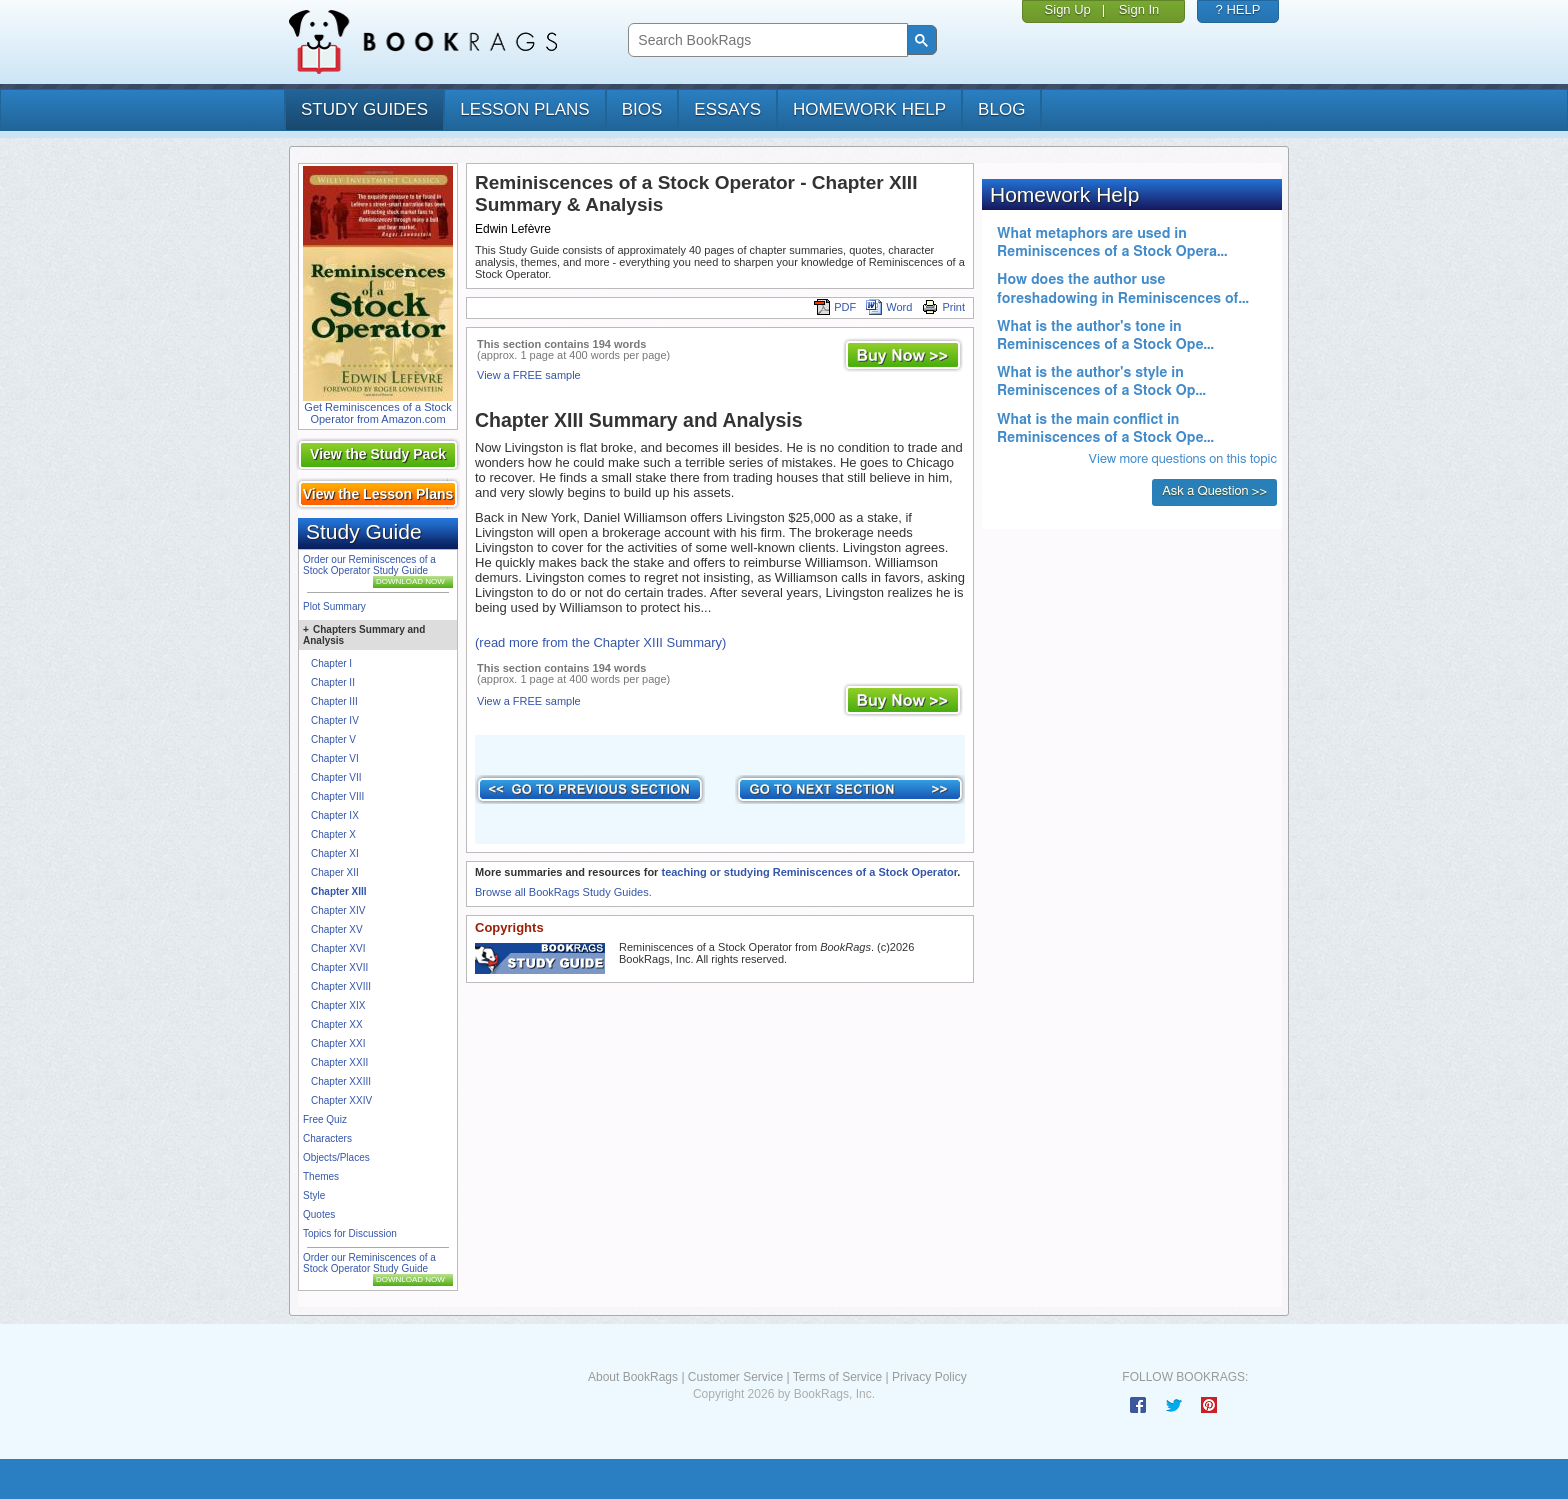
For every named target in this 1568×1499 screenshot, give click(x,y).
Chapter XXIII (341, 1081)
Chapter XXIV (341, 1100)
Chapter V (333, 739)
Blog (1001, 109)
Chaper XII (335, 872)
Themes (321, 1176)
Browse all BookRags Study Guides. (563, 892)
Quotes (319, 1214)
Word (889, 307)
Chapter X (333, 834)
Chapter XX (337, 1024)
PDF (835, 307)
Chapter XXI (338, 1043)
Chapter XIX (338, 1005)
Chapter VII (336, 777)
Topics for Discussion (350, 1233)
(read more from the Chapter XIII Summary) (600, 642)
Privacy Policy (929, 1377)
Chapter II (333, 682)
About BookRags (633, 1377)
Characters (327, 1138)
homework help (869, 109)
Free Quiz (325, 1119)
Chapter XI (335, 853)
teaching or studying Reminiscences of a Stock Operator (809, 872)
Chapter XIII (339, 891)
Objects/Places (336, 1157)
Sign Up (1068, 9)
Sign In (1139, 9)
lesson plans (524, 109)
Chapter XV (337, 929)
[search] (765, 40)
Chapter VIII (337, 796)
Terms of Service (837, 1377)
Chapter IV (335, 720)
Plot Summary (334, 606)
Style (314, 1195)
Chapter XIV (338, 910)
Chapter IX (335, 815)
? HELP (1238, 9)
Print (943, 307)
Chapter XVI (338, 948)
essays (727, 109)
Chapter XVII (339, 967)
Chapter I (331, 663)
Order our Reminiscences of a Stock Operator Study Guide (369, 565)
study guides (364, 109)
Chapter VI (335, 758)
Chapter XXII (339, 1062)
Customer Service (735, 1377)
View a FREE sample (529, 375)
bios (642, 109)
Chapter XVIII (341, 986)
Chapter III (334, 701)
